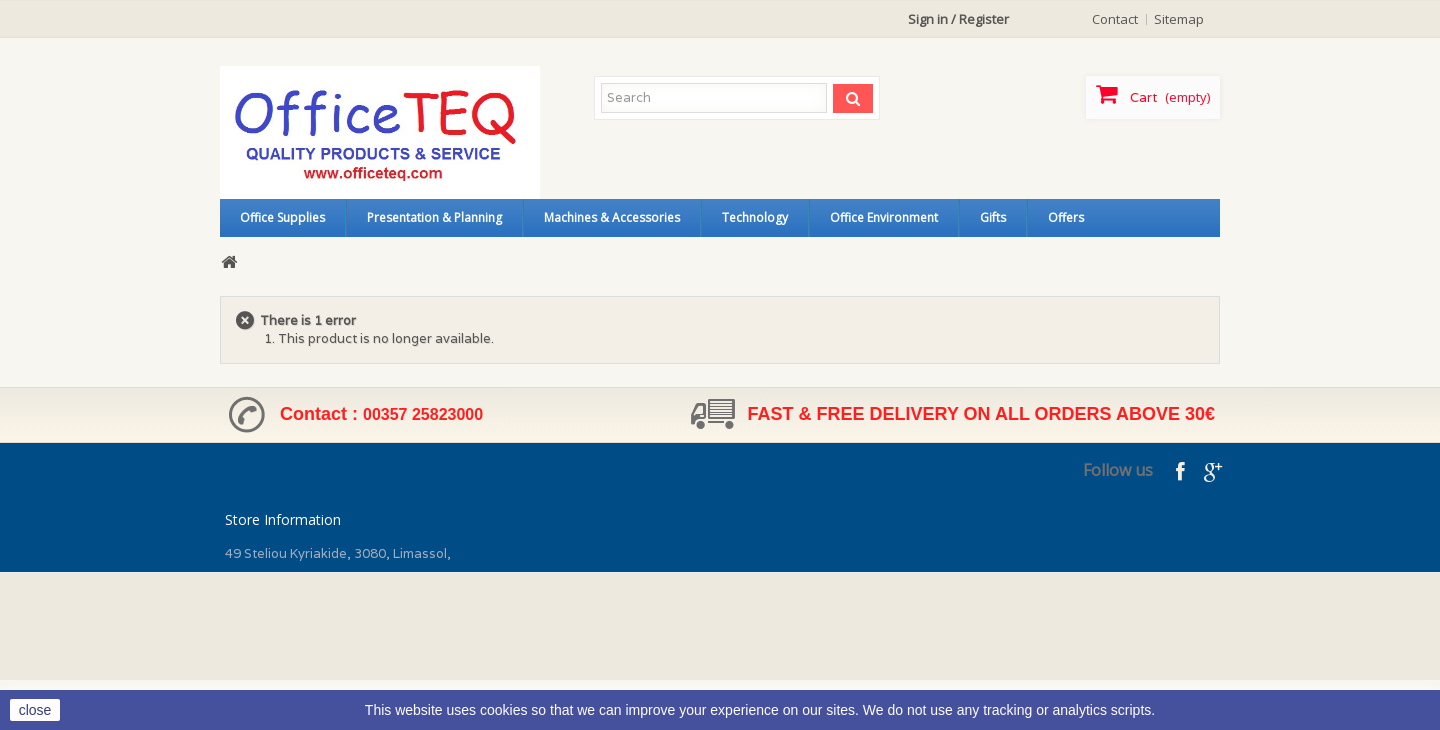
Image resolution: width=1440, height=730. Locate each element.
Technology (755, 217)
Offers (1066, 217)
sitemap (1179, 19)
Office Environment (884, 217)
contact (1115, 19)
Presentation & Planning (434, 217)
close (35, 710)
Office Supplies (282, 217)
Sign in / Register (958, 19)
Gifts (993, 217)
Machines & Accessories (612, 217)
